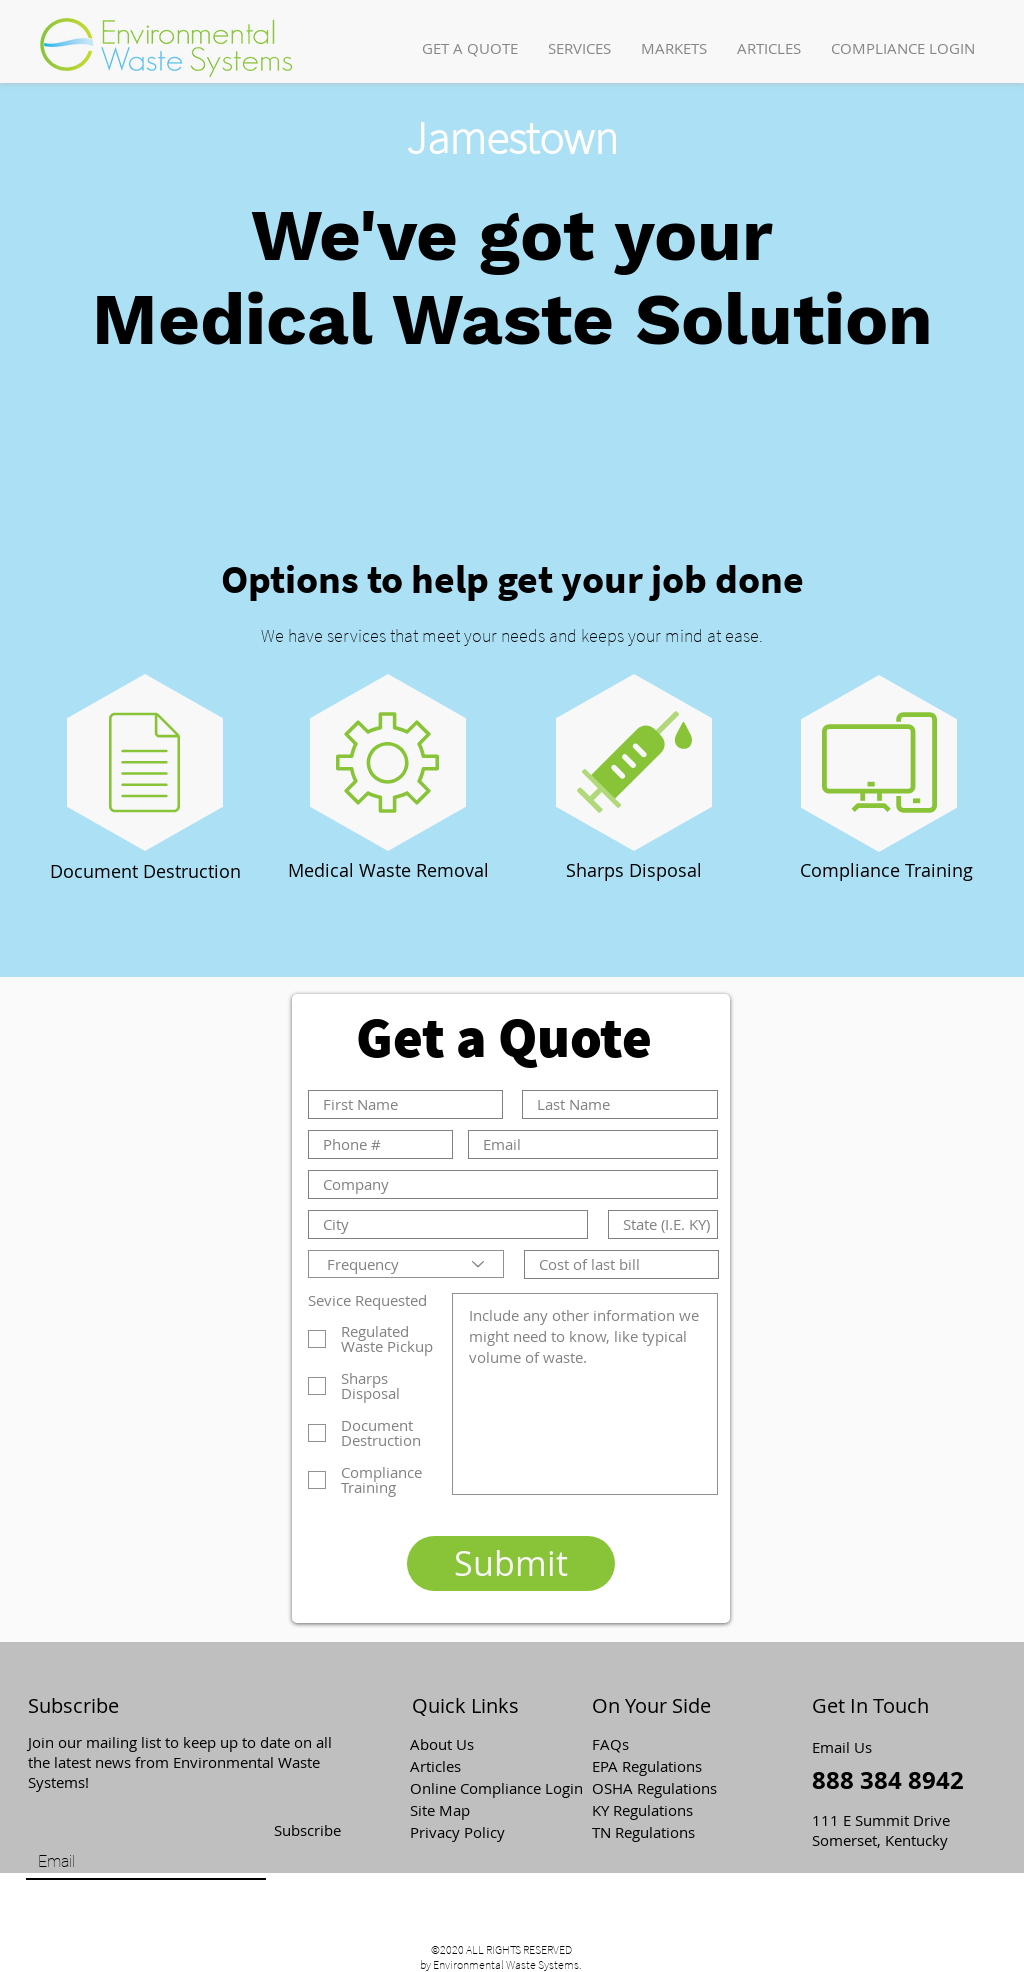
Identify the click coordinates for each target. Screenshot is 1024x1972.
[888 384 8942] (890, 1781)
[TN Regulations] (663, 1832)
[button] (579, 48)
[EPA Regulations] (663, 1766)
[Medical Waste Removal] (388, 871)
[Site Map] (481, 1810)
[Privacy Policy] (481, 1832)
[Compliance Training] (886, 871)
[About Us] (481, 1744)
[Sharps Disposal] (634, 871)
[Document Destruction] (145, 872)
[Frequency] (406, 1264)
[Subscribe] (307, 1830)
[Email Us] (848, 1747)
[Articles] (481, 1766)
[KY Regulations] (663, 1810)
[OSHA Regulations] (668, 1788)
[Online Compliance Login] (497, 1788)
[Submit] (511, 1563)
